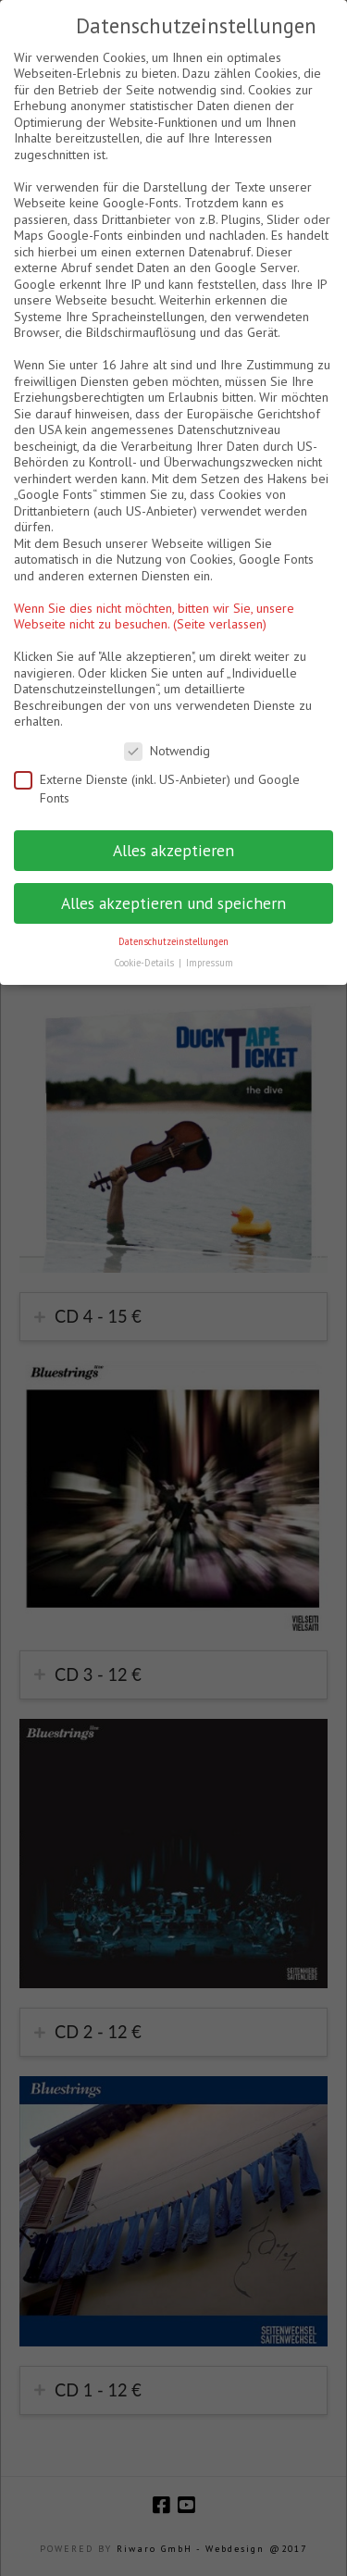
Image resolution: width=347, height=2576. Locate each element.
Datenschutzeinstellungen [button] (173, 941)
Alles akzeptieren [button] (173, 850)
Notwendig (167, 751)
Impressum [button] (209, 962)
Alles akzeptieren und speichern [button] (173, 903)
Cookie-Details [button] (145, 962)
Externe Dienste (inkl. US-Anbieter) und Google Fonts (157, 788)
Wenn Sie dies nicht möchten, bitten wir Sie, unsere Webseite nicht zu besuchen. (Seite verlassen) (154, 616)
